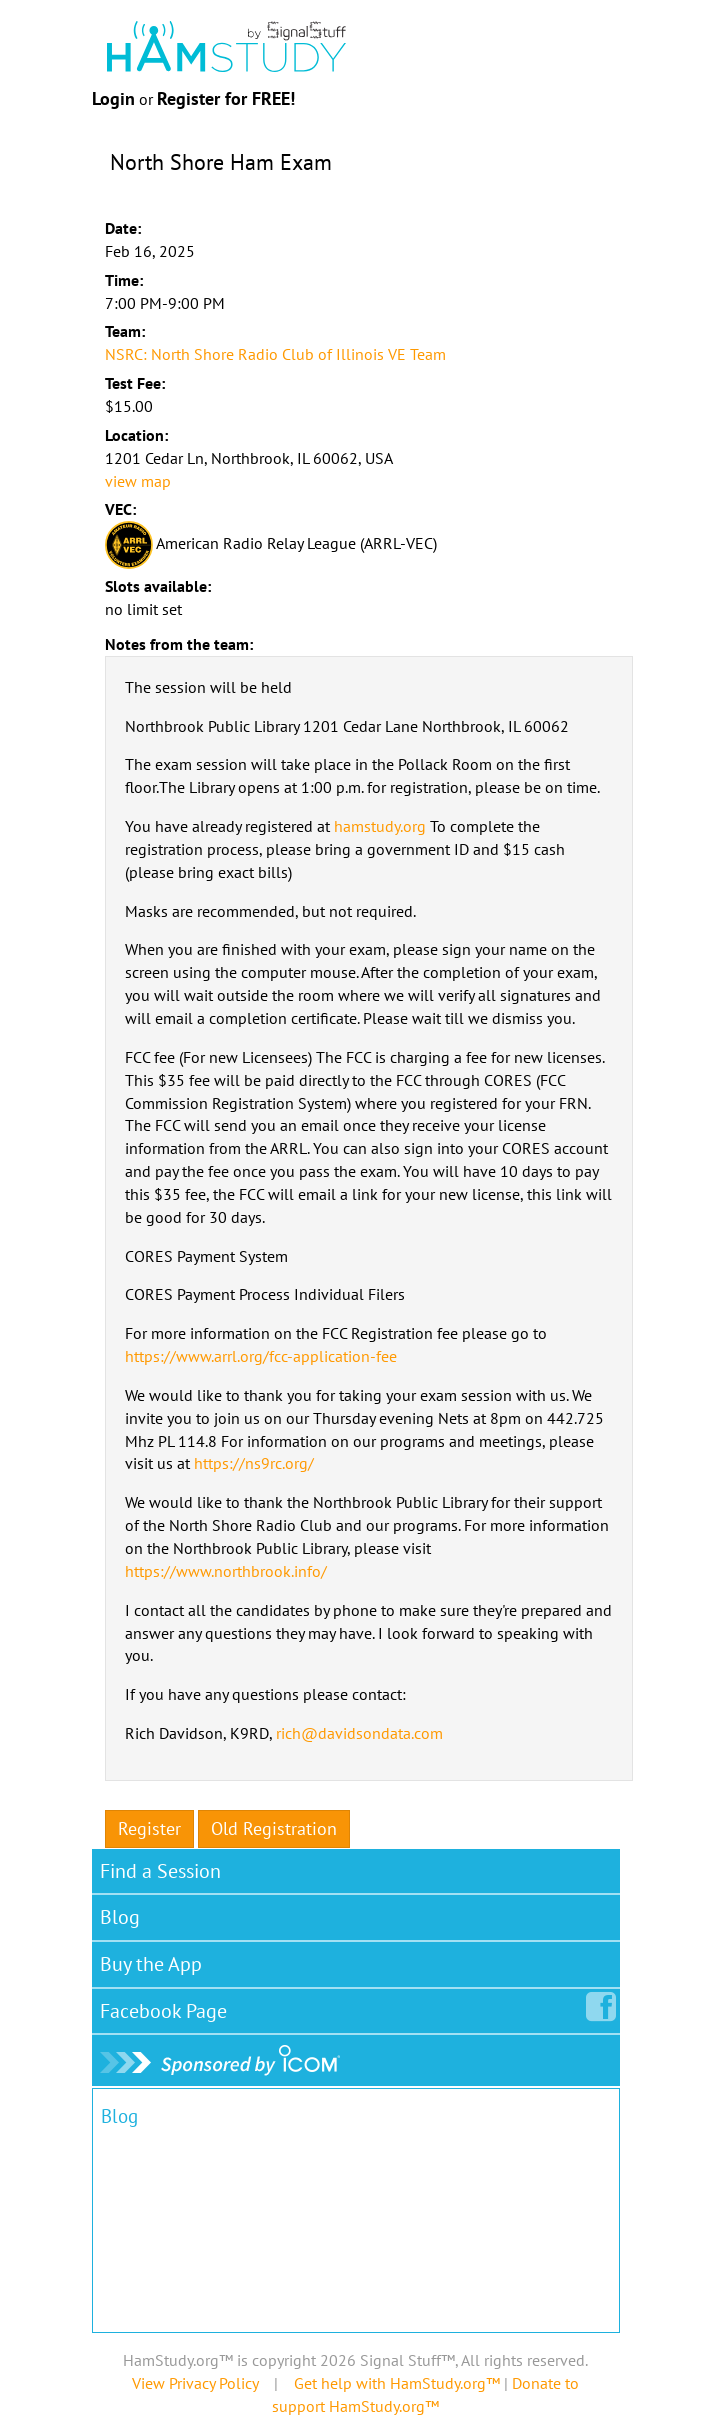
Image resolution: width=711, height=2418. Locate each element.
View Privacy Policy (195, 2383)
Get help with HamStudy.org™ (397, 2383)
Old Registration (274, 1828)
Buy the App (151, 1964)
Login (113, 98)
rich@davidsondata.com (359, 1733)
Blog (120, 1917)
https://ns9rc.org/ (254, 1463)
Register (149, 1828)
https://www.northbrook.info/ (226, 1571)
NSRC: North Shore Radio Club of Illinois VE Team (275, 354)
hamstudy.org (380, 826)
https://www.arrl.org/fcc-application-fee (261, 1356)
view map (138, 481)
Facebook (167, 2007)
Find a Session (160, 1871)
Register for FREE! (226, 98)
